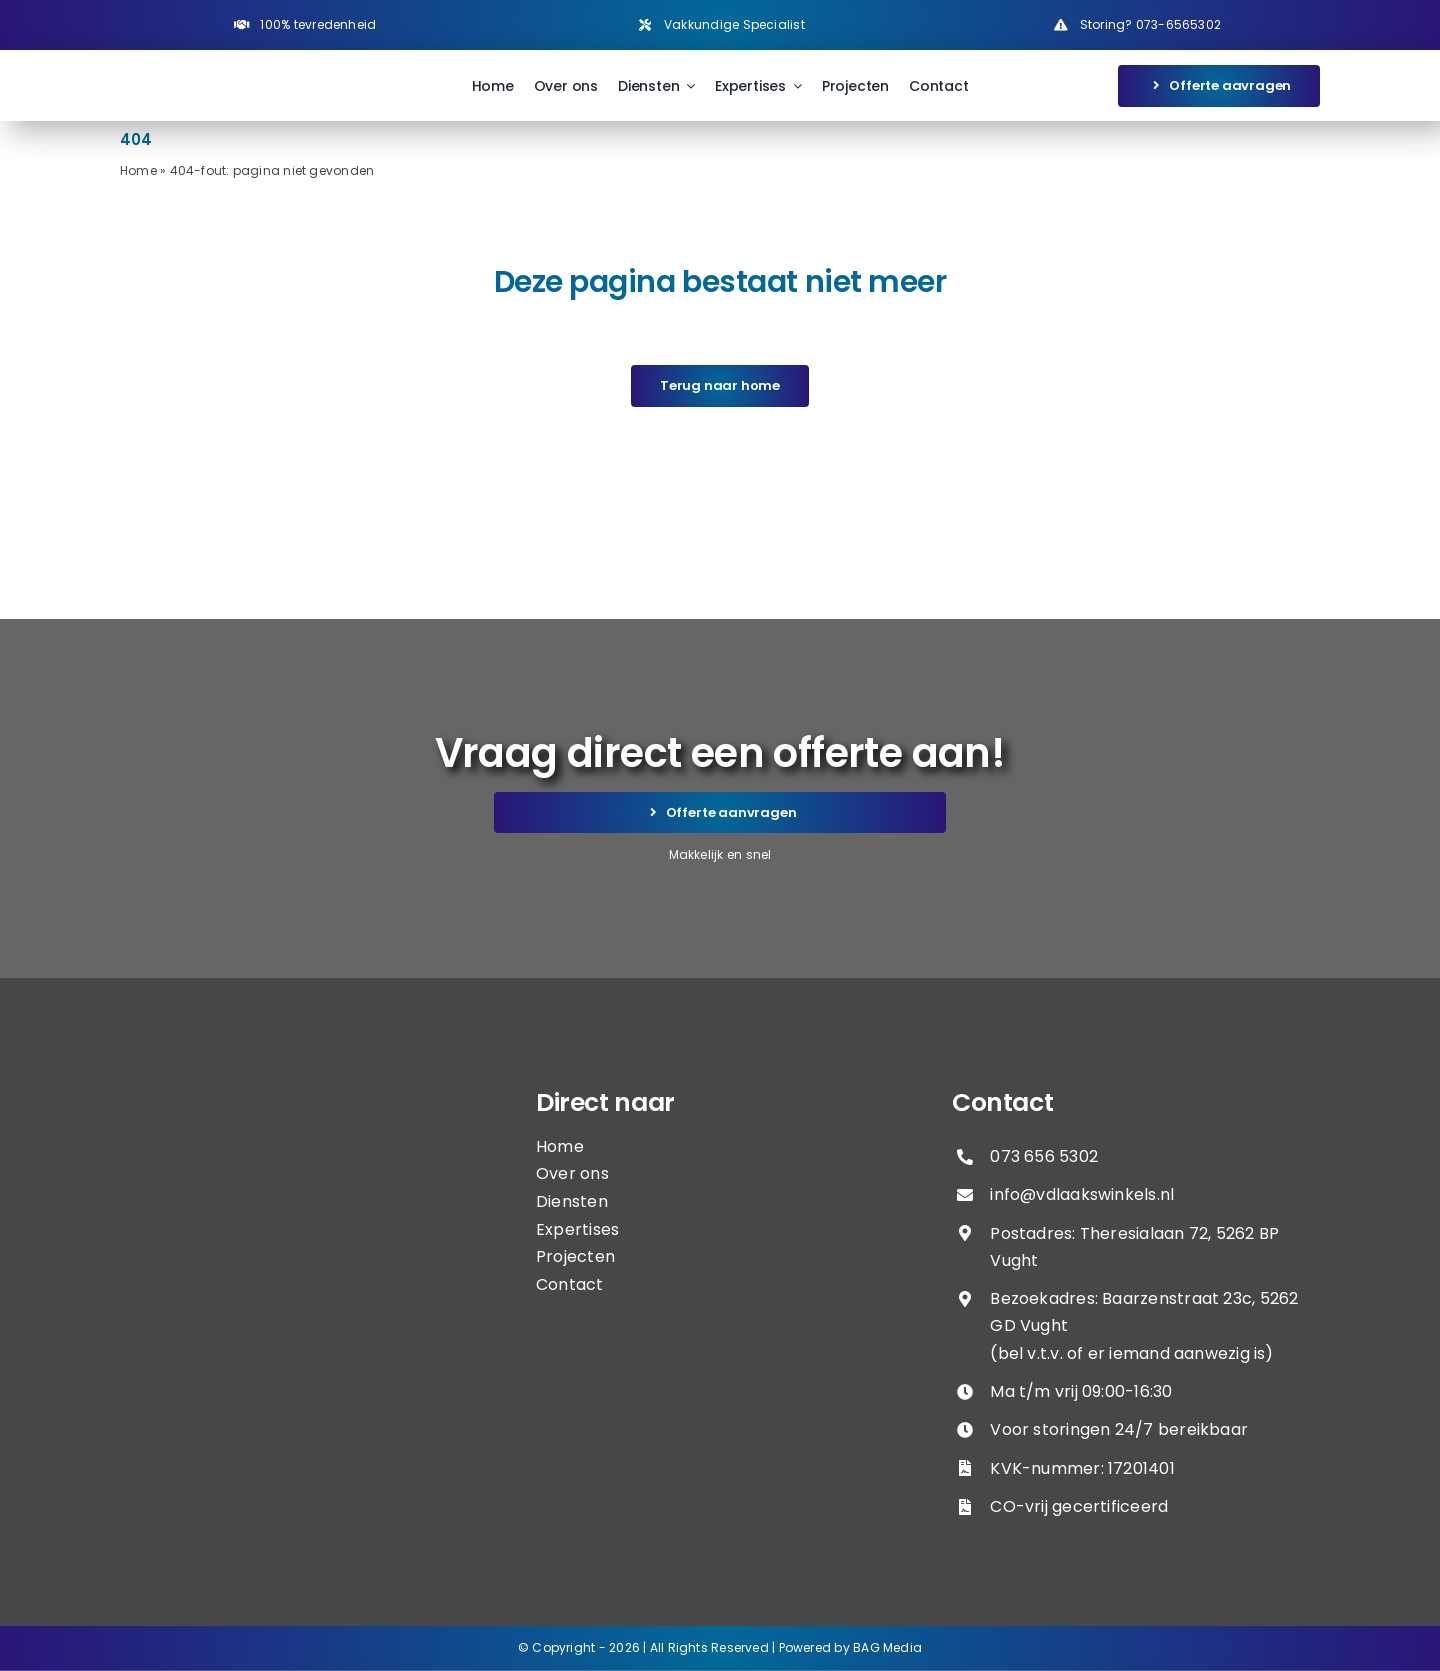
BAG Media (887, 1647)
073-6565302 (1178, 24)
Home (138, 170)
